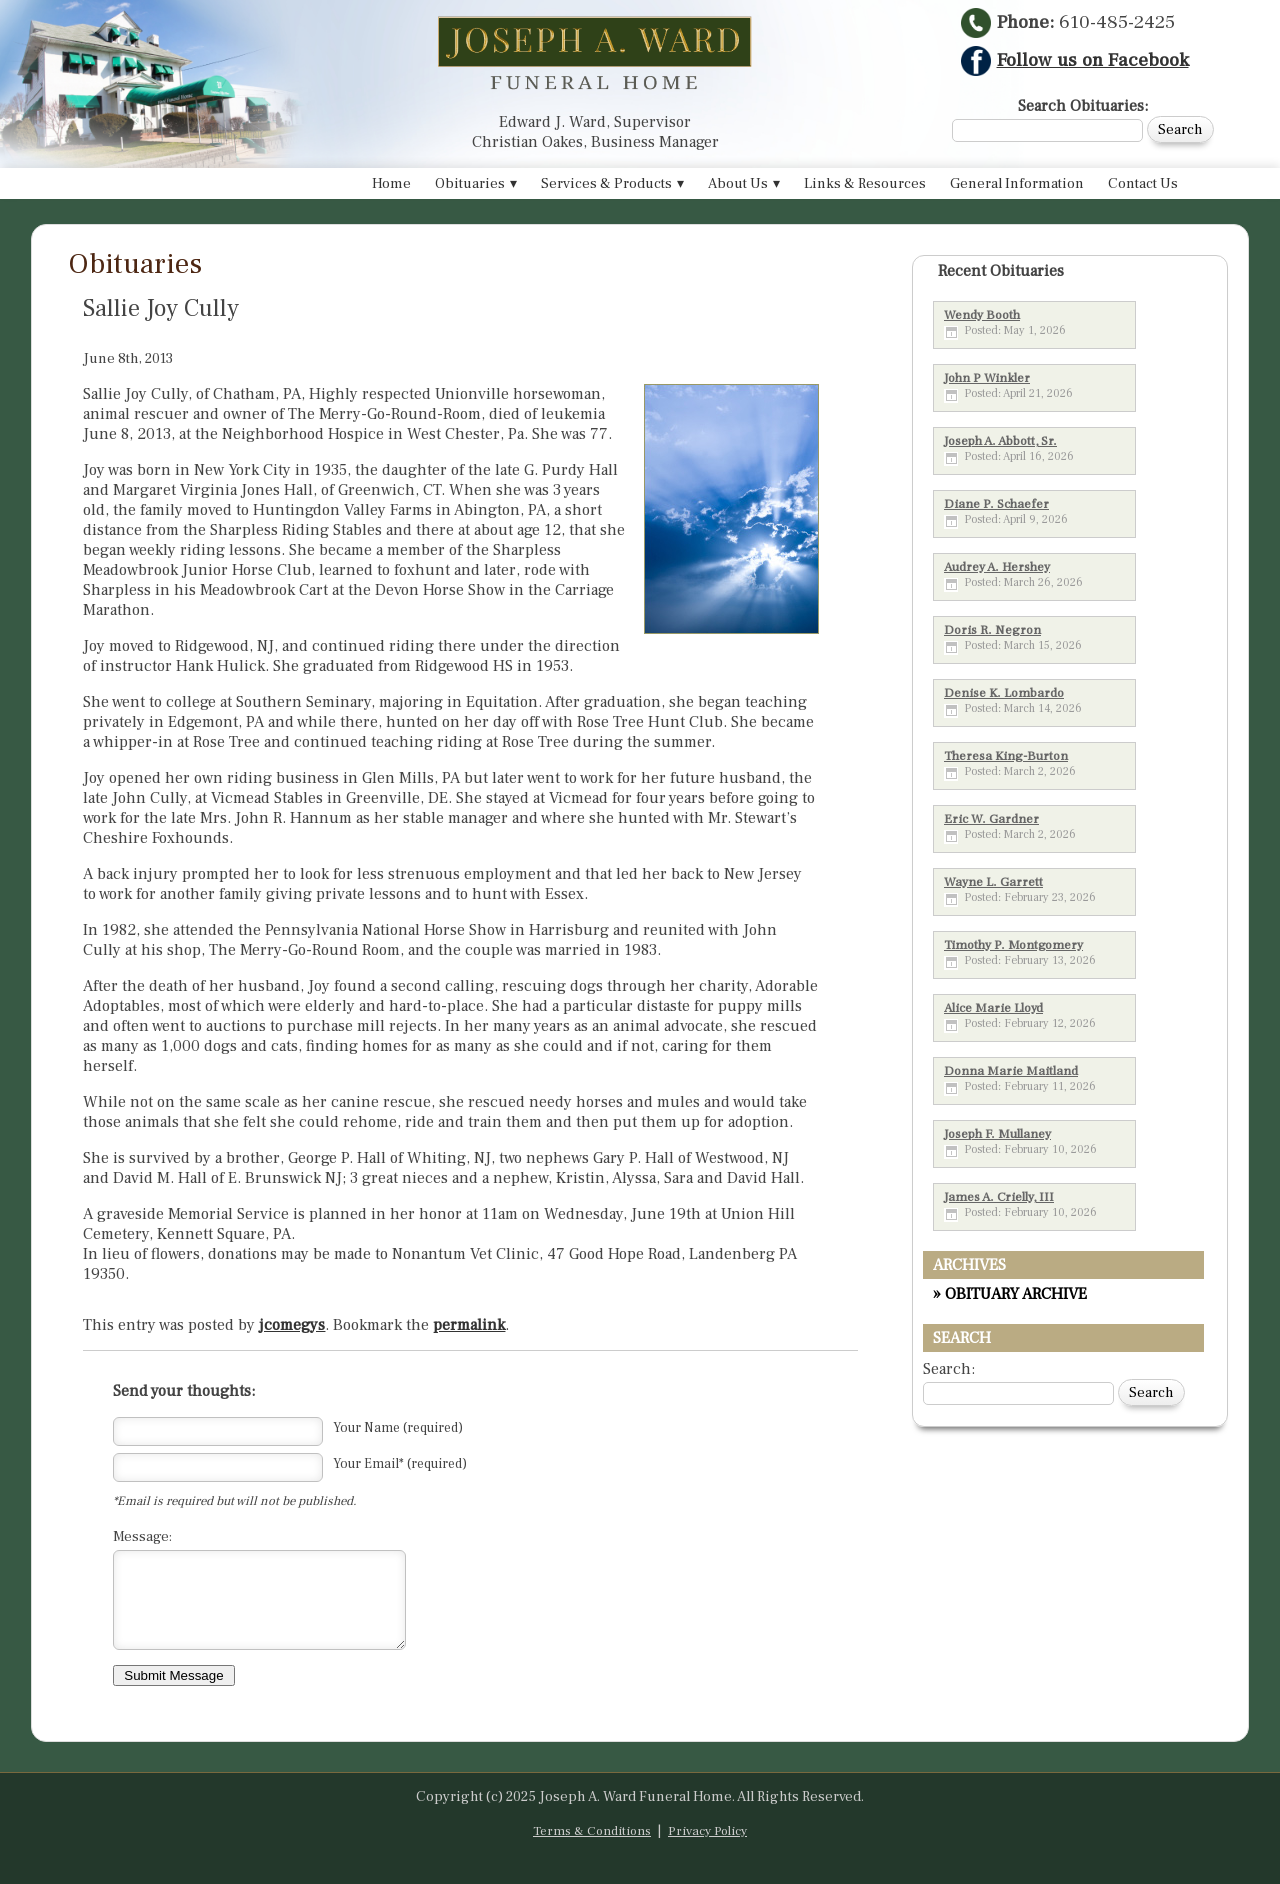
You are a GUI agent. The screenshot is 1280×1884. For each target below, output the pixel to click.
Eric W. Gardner (991, 819)
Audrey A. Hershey (997, 567)
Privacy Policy (707, 1831)
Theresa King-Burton (1006, 756)
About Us (738, 183)
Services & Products (606, 183)
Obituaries (470, 183)
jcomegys (292, 1325)
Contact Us (1143, 183)
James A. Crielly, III (999, 1197)
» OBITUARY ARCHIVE (1010, 1294)
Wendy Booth (982, 315)
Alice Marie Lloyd (993, 1008)
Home (391, 183)
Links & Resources (865, 183)
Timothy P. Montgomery (1013, 945)
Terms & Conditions (592, 1831)
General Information (1017, 183)
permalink (469, 1325)
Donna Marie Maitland (1011, 1071)
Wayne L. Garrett (993, 882)
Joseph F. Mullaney (997, 1134)
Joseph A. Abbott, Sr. (1000, 441)
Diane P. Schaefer (996, 504)
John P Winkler (987, 378)
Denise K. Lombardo (1004, 693)
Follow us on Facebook (1075, 60)
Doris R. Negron (992, 630)
